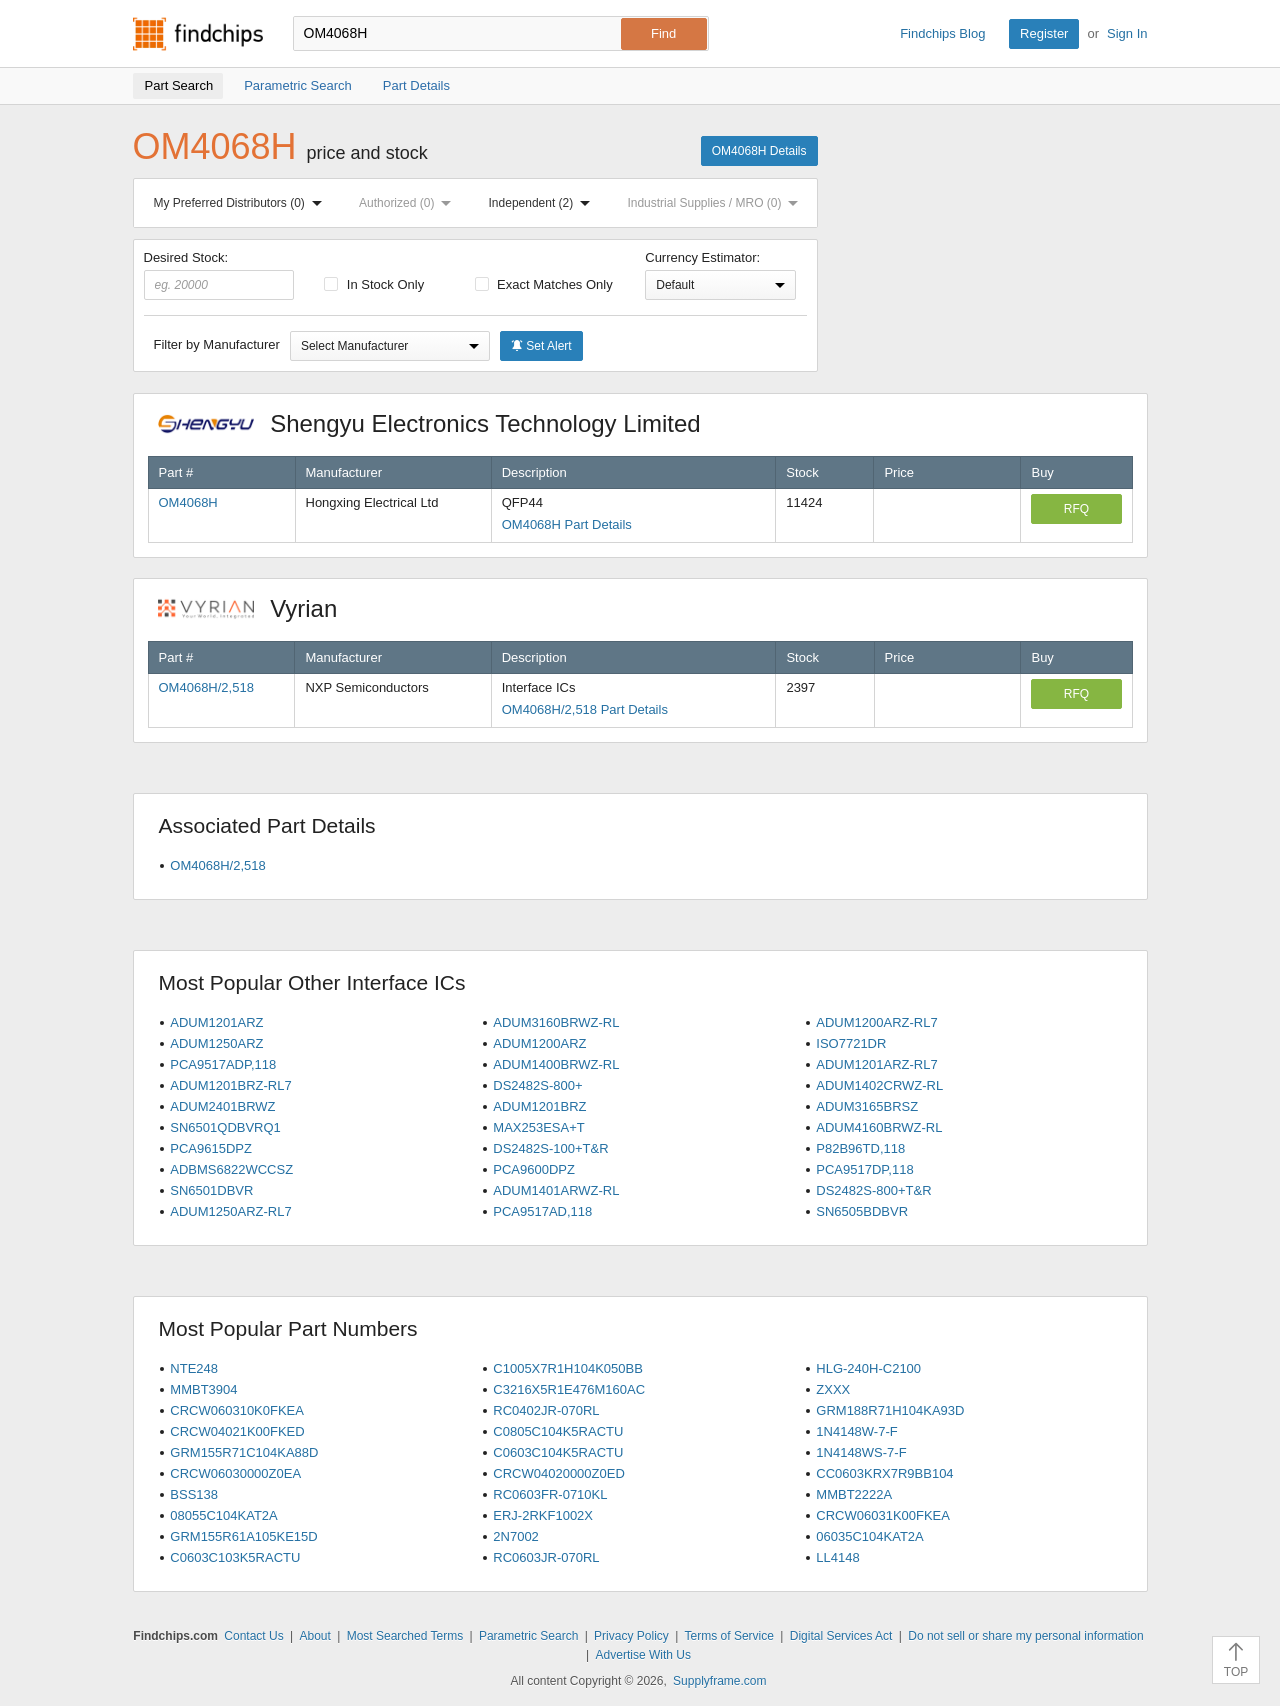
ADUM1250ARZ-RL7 (230, 1211)
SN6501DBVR (211, 1190)
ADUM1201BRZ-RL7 (230, 1085)
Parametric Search (528, 1636)
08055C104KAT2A (223, 1515)
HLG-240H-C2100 (868, 1368)
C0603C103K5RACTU (235, 1557)
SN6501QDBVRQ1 (225, 1127)
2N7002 (516, 1536)
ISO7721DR (851, 1043)
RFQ (1076, 509)
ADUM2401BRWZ (222, 1106)
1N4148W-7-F (856, 1431)
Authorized (409, 203)
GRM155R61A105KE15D (243, 1536)
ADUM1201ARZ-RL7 (876, 1064)
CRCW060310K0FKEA (237, 1410)
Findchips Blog (942, 33)
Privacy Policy (631, 1636)
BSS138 (194, 1494)
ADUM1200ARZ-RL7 (876, 1022)
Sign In (1127, 33)
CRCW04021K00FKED (237, 1431)
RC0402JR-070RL (546, 1410)
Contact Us (253, 1636)
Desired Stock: (219, 275)
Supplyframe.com (719, 1681)
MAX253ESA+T (538, 1127)
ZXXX (833, 1389)
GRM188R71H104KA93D (890, 1410)
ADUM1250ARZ (216, 1043)
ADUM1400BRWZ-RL (556, 1064)
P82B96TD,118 (860, 1148)
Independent (544, 203)
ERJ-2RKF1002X (543, 1515)
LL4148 (837, 1557)
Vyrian (258, 608)
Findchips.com (198, 34)
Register (1044, 33)
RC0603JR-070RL (546, 1557)
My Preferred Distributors (242, 203)
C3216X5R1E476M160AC (569, 1389)
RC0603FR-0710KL (550, 1494)
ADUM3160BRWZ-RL (556, 1022)
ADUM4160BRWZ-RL (879, 1127)
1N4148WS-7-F (861, 1452)
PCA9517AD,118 (542, 1211)
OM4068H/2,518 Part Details (585, 709)
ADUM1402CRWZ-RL (879, 1085)
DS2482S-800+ (537, 1085)
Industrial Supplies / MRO (716, 203)
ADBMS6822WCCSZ (231, 1169)
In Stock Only (374, 284)
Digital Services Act (841, 1636)
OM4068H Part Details (567, 524)
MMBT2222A (854, 1494)
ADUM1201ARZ (216, 1022)
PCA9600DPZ (534, 1169)
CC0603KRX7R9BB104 (884, 1473)
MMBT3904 (203, 1389)
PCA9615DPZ (211, 1148)
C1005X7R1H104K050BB (568, 1368)
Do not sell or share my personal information (1025, 1636)
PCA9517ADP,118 (223, 1064)
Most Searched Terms (405, 1636)
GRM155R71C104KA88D (244, 1452)
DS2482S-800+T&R (873, 1190)
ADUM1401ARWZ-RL (556, 1190)
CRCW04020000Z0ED (559, 1473)
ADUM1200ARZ (539, 1043)
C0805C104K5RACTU (558, 1431)
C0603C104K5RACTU (558, 1452)
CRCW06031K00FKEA (883, 1515)
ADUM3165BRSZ (867, 1106)
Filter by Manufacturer (217, 344)
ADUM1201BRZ (539, 1106)
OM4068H (188, 502)
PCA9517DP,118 (864, 1169)
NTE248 (194, 1368)
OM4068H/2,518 (206, 687)
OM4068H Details (759, 151)
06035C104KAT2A (869, 1536)
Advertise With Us (643, 1655)
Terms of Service (729, 1636)
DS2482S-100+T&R (550, 1148)
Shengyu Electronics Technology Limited (440, 423)
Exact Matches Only (544, 284)
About (314, 1636)
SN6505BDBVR (862, 1211)
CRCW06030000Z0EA (235, 1473)
